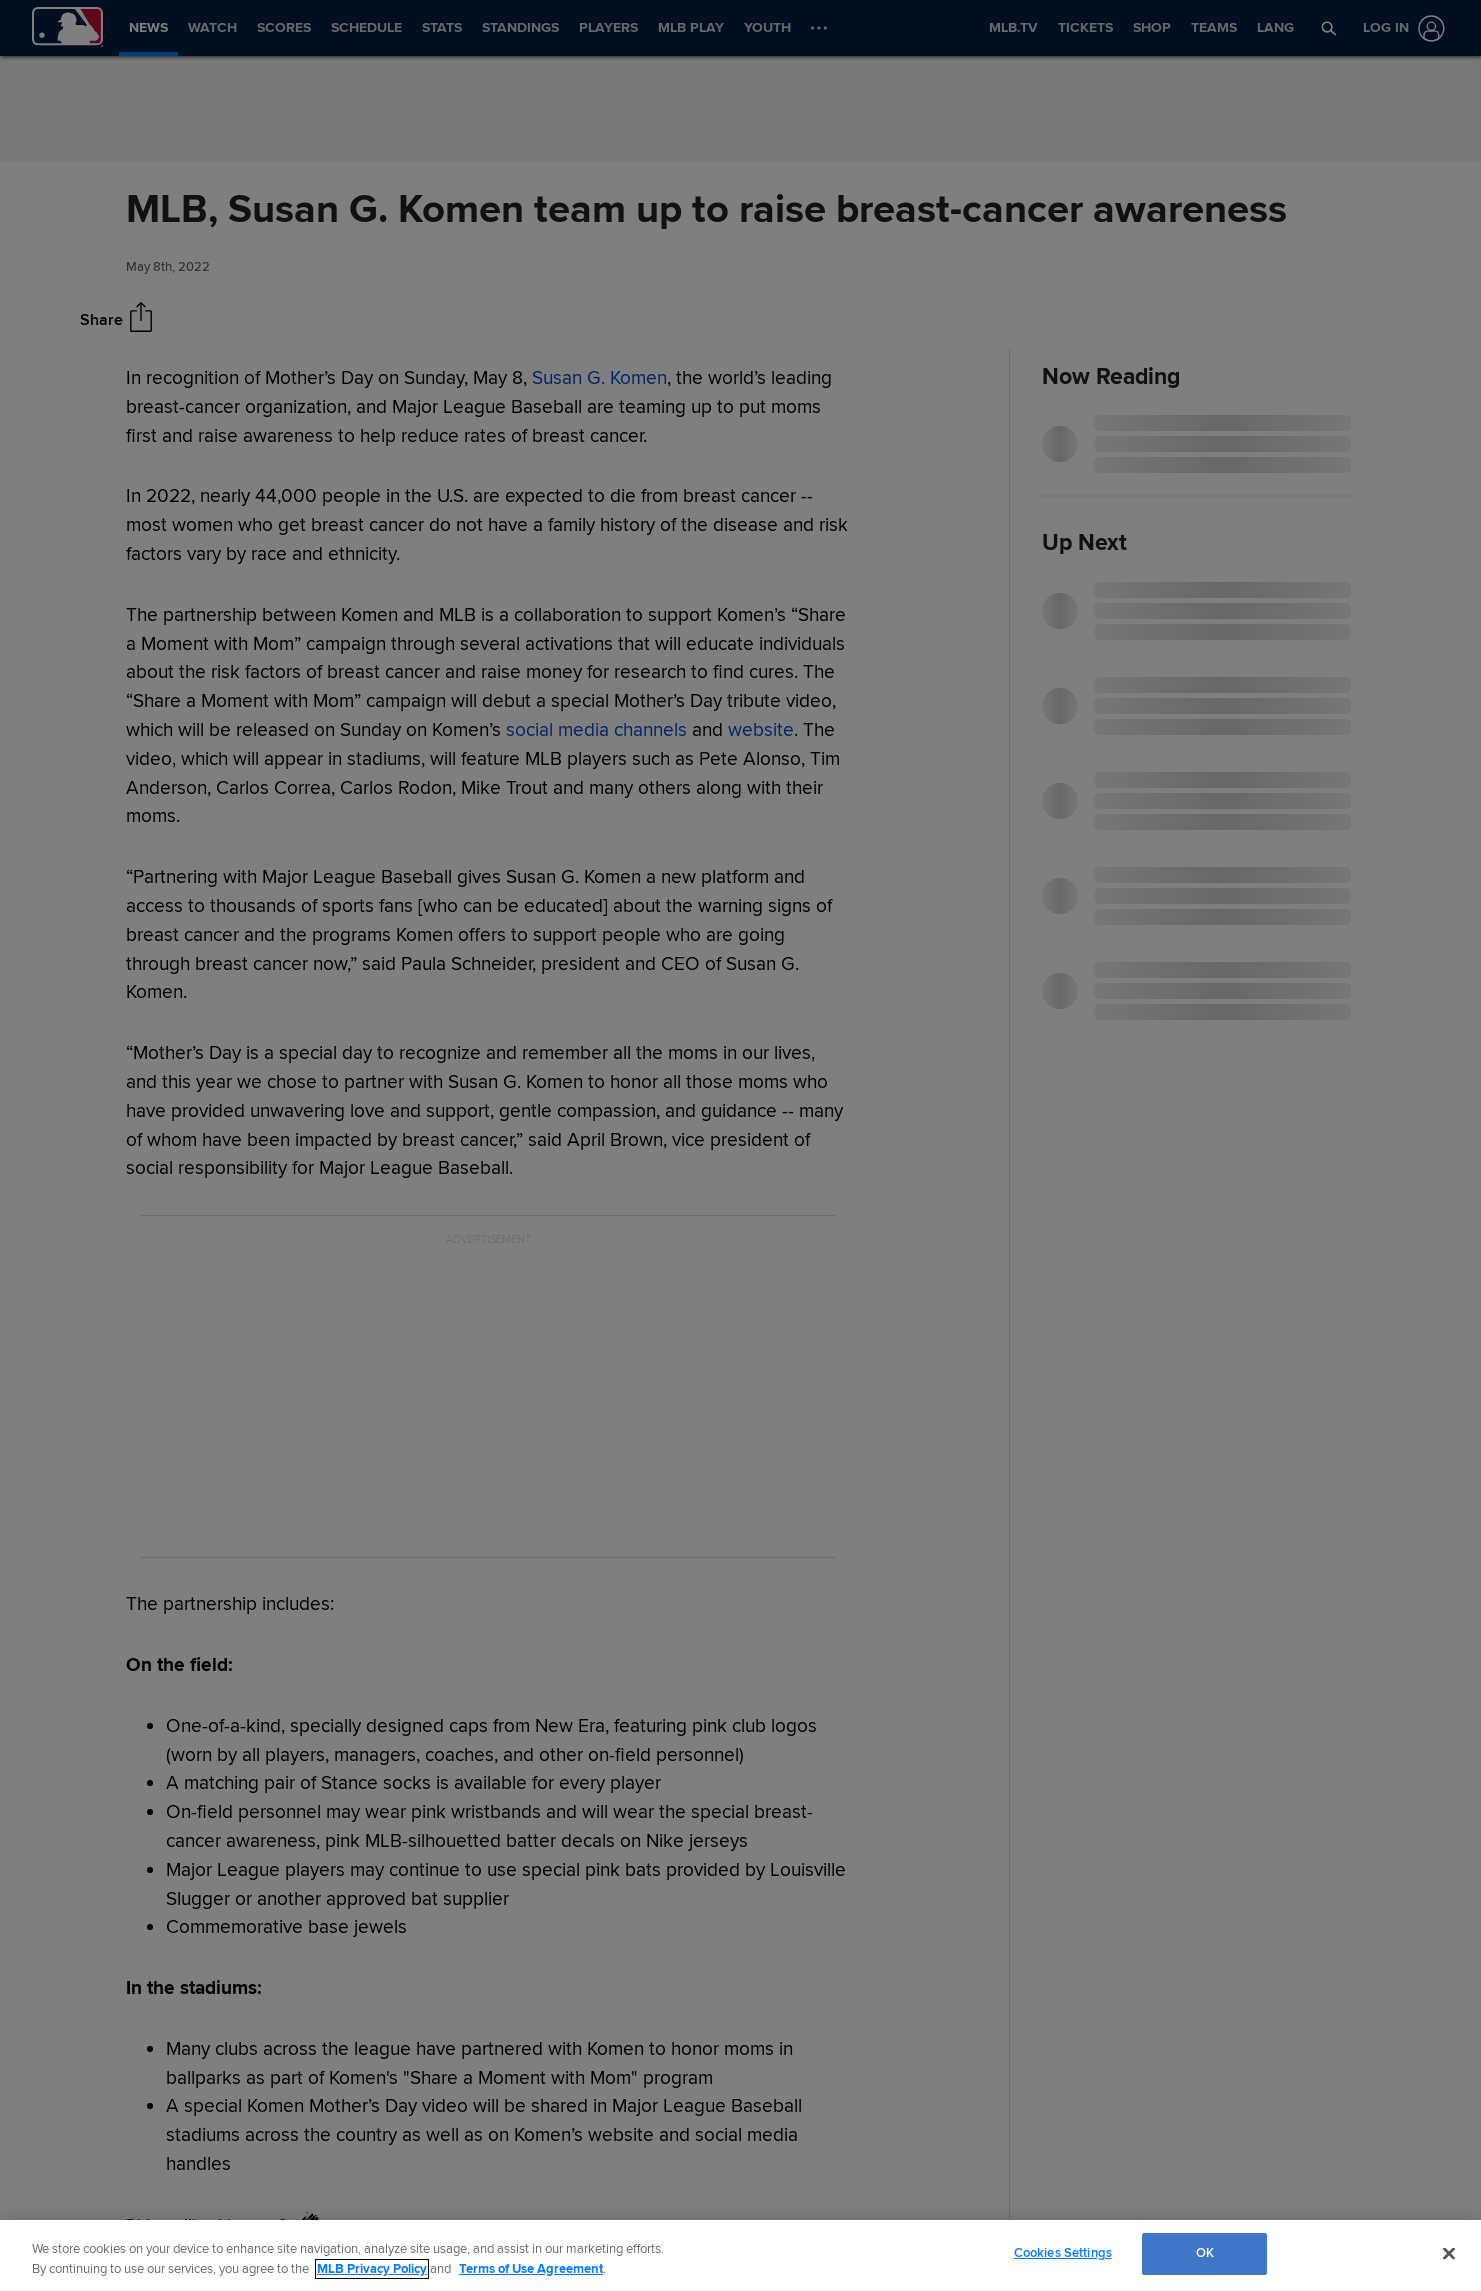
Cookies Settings (1063, 2253)
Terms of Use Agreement (531, 2269)
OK (1205, 2253)
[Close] (1449, 2253)
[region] (740, 2255)
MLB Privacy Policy (372, 2269)
